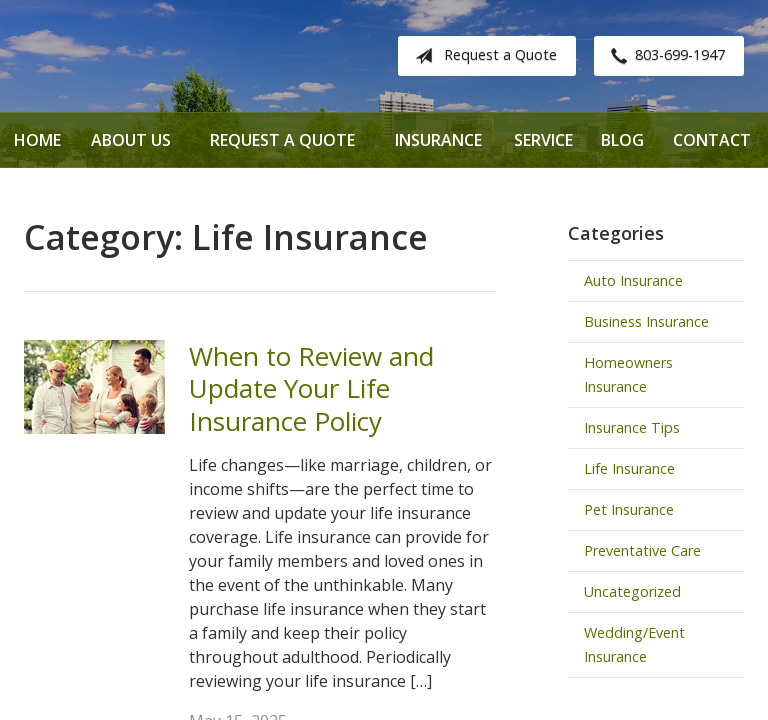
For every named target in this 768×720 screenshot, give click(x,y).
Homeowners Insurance (628, 374)
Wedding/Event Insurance (634, 644)
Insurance (438, 140)
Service (543, 140)
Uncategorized (632, 591)
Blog (622, 140)
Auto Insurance (633, 280)
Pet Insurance (629, 509)
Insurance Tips (632, 427)
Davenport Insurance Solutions (184, 56)
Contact (712, 140)
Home (37, 140)
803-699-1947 (664, 56)
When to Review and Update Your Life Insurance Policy (311, 388)
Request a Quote (482, 56)
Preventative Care (642, 550)
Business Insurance (646, 321)
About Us (131, 140)
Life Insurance (629, 468)
